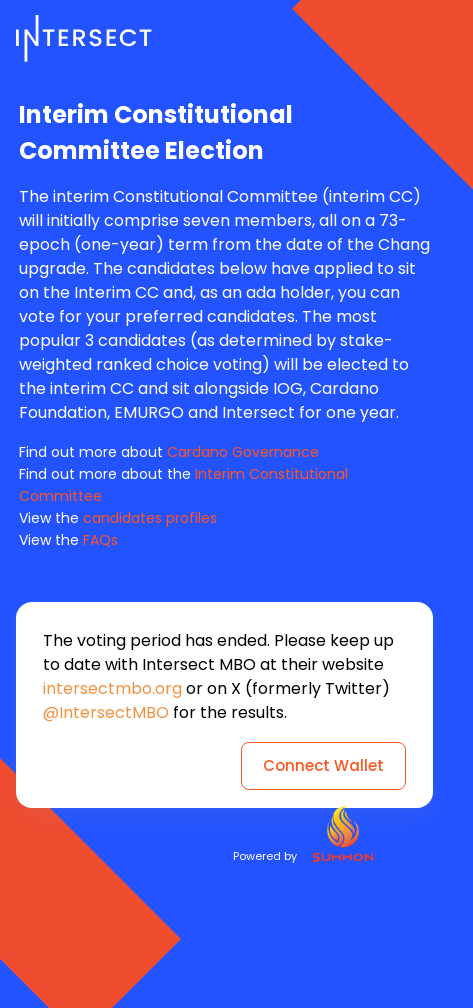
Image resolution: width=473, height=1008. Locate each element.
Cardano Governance (243, 452)
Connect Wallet (323, 766)
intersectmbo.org (112, 688)
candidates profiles (150, 518)
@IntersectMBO (106, 712)
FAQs (100, 540)
